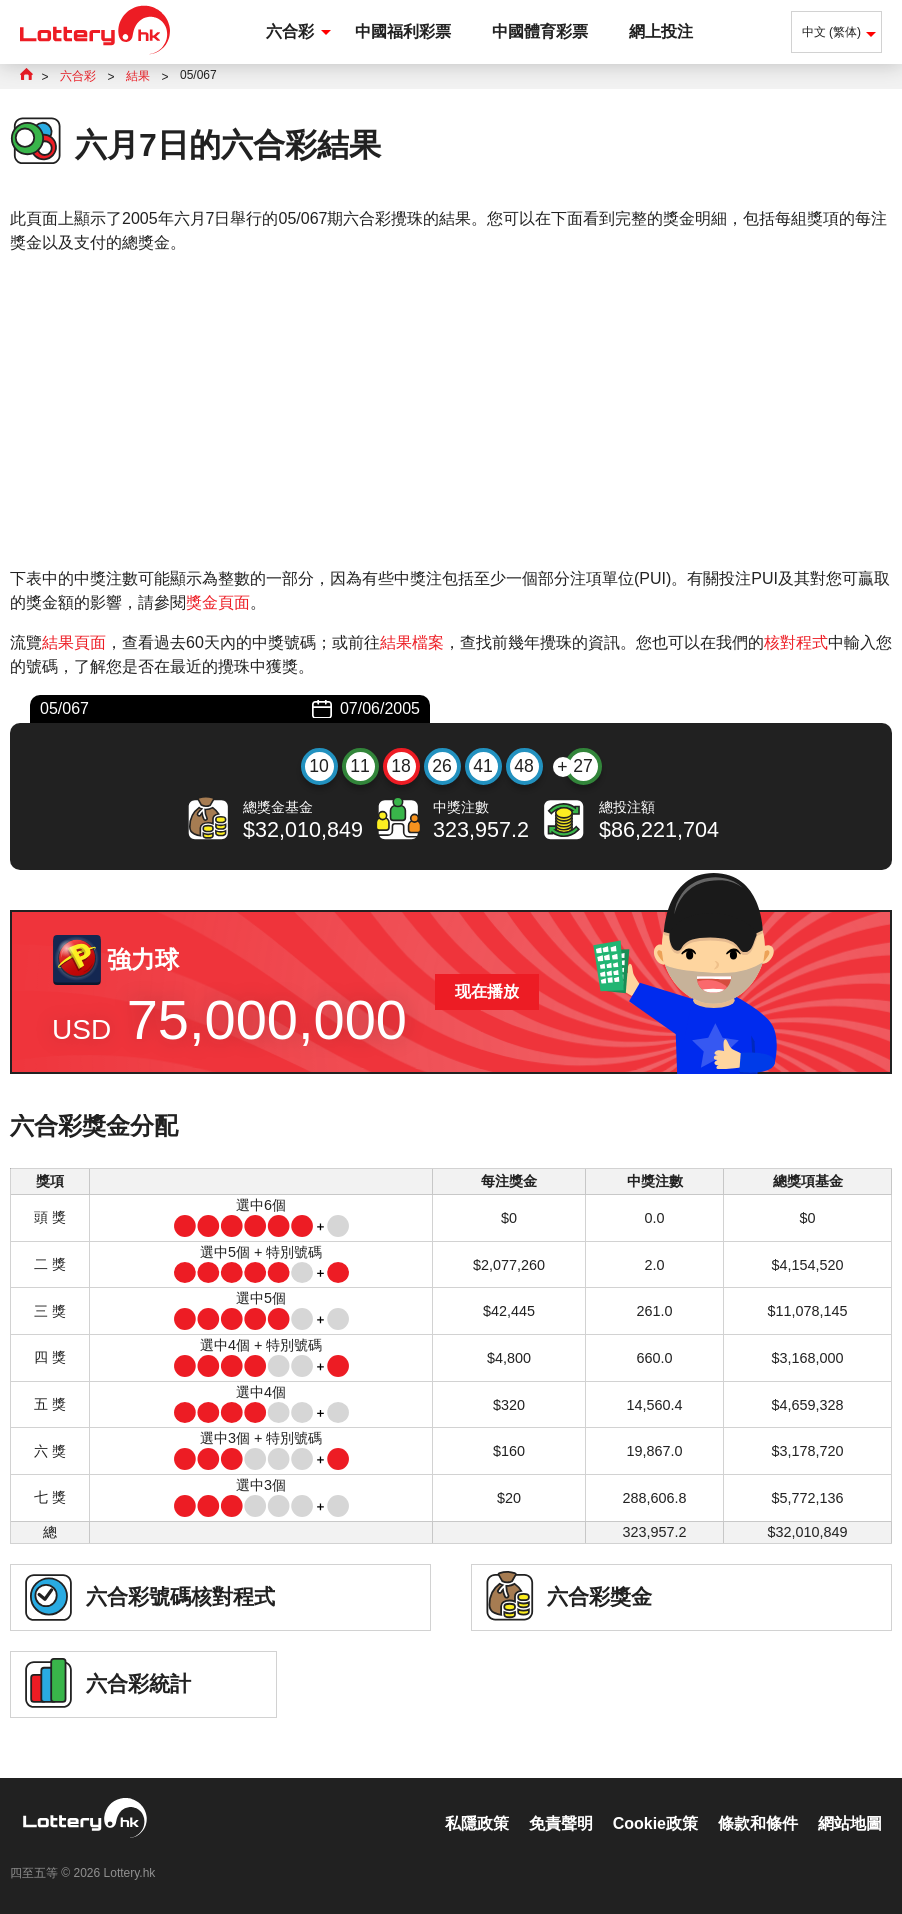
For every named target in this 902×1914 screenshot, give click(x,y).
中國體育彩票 (540, 31)
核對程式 (796, 642)
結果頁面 (74, 642)
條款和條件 (758, 1823)
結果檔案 (412, 642)
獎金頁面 (218, 602)
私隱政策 (477, 1823)
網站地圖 (850, 1823)
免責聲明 (561, 1823)
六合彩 (290, 31)
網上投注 (661, 31)
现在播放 (487, 991)
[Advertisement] (451, 411)
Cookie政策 (655, 1823)
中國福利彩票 (403, 31)
